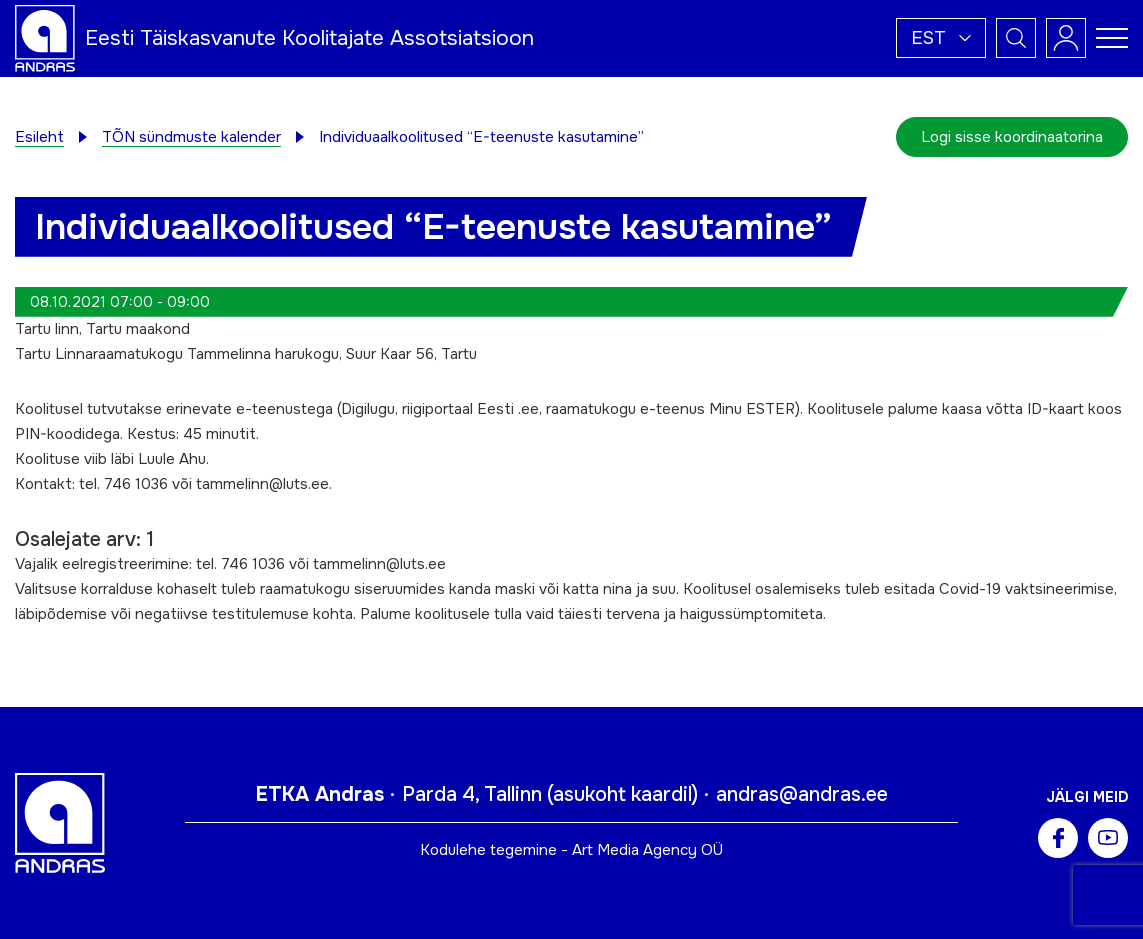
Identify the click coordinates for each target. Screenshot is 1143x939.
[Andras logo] (45, 37)
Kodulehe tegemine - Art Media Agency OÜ (571, 850)
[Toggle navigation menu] (1112, 38)
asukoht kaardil (622, 794)
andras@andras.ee (802, 794)
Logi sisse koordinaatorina (1012, 137)
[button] (941, 38)
